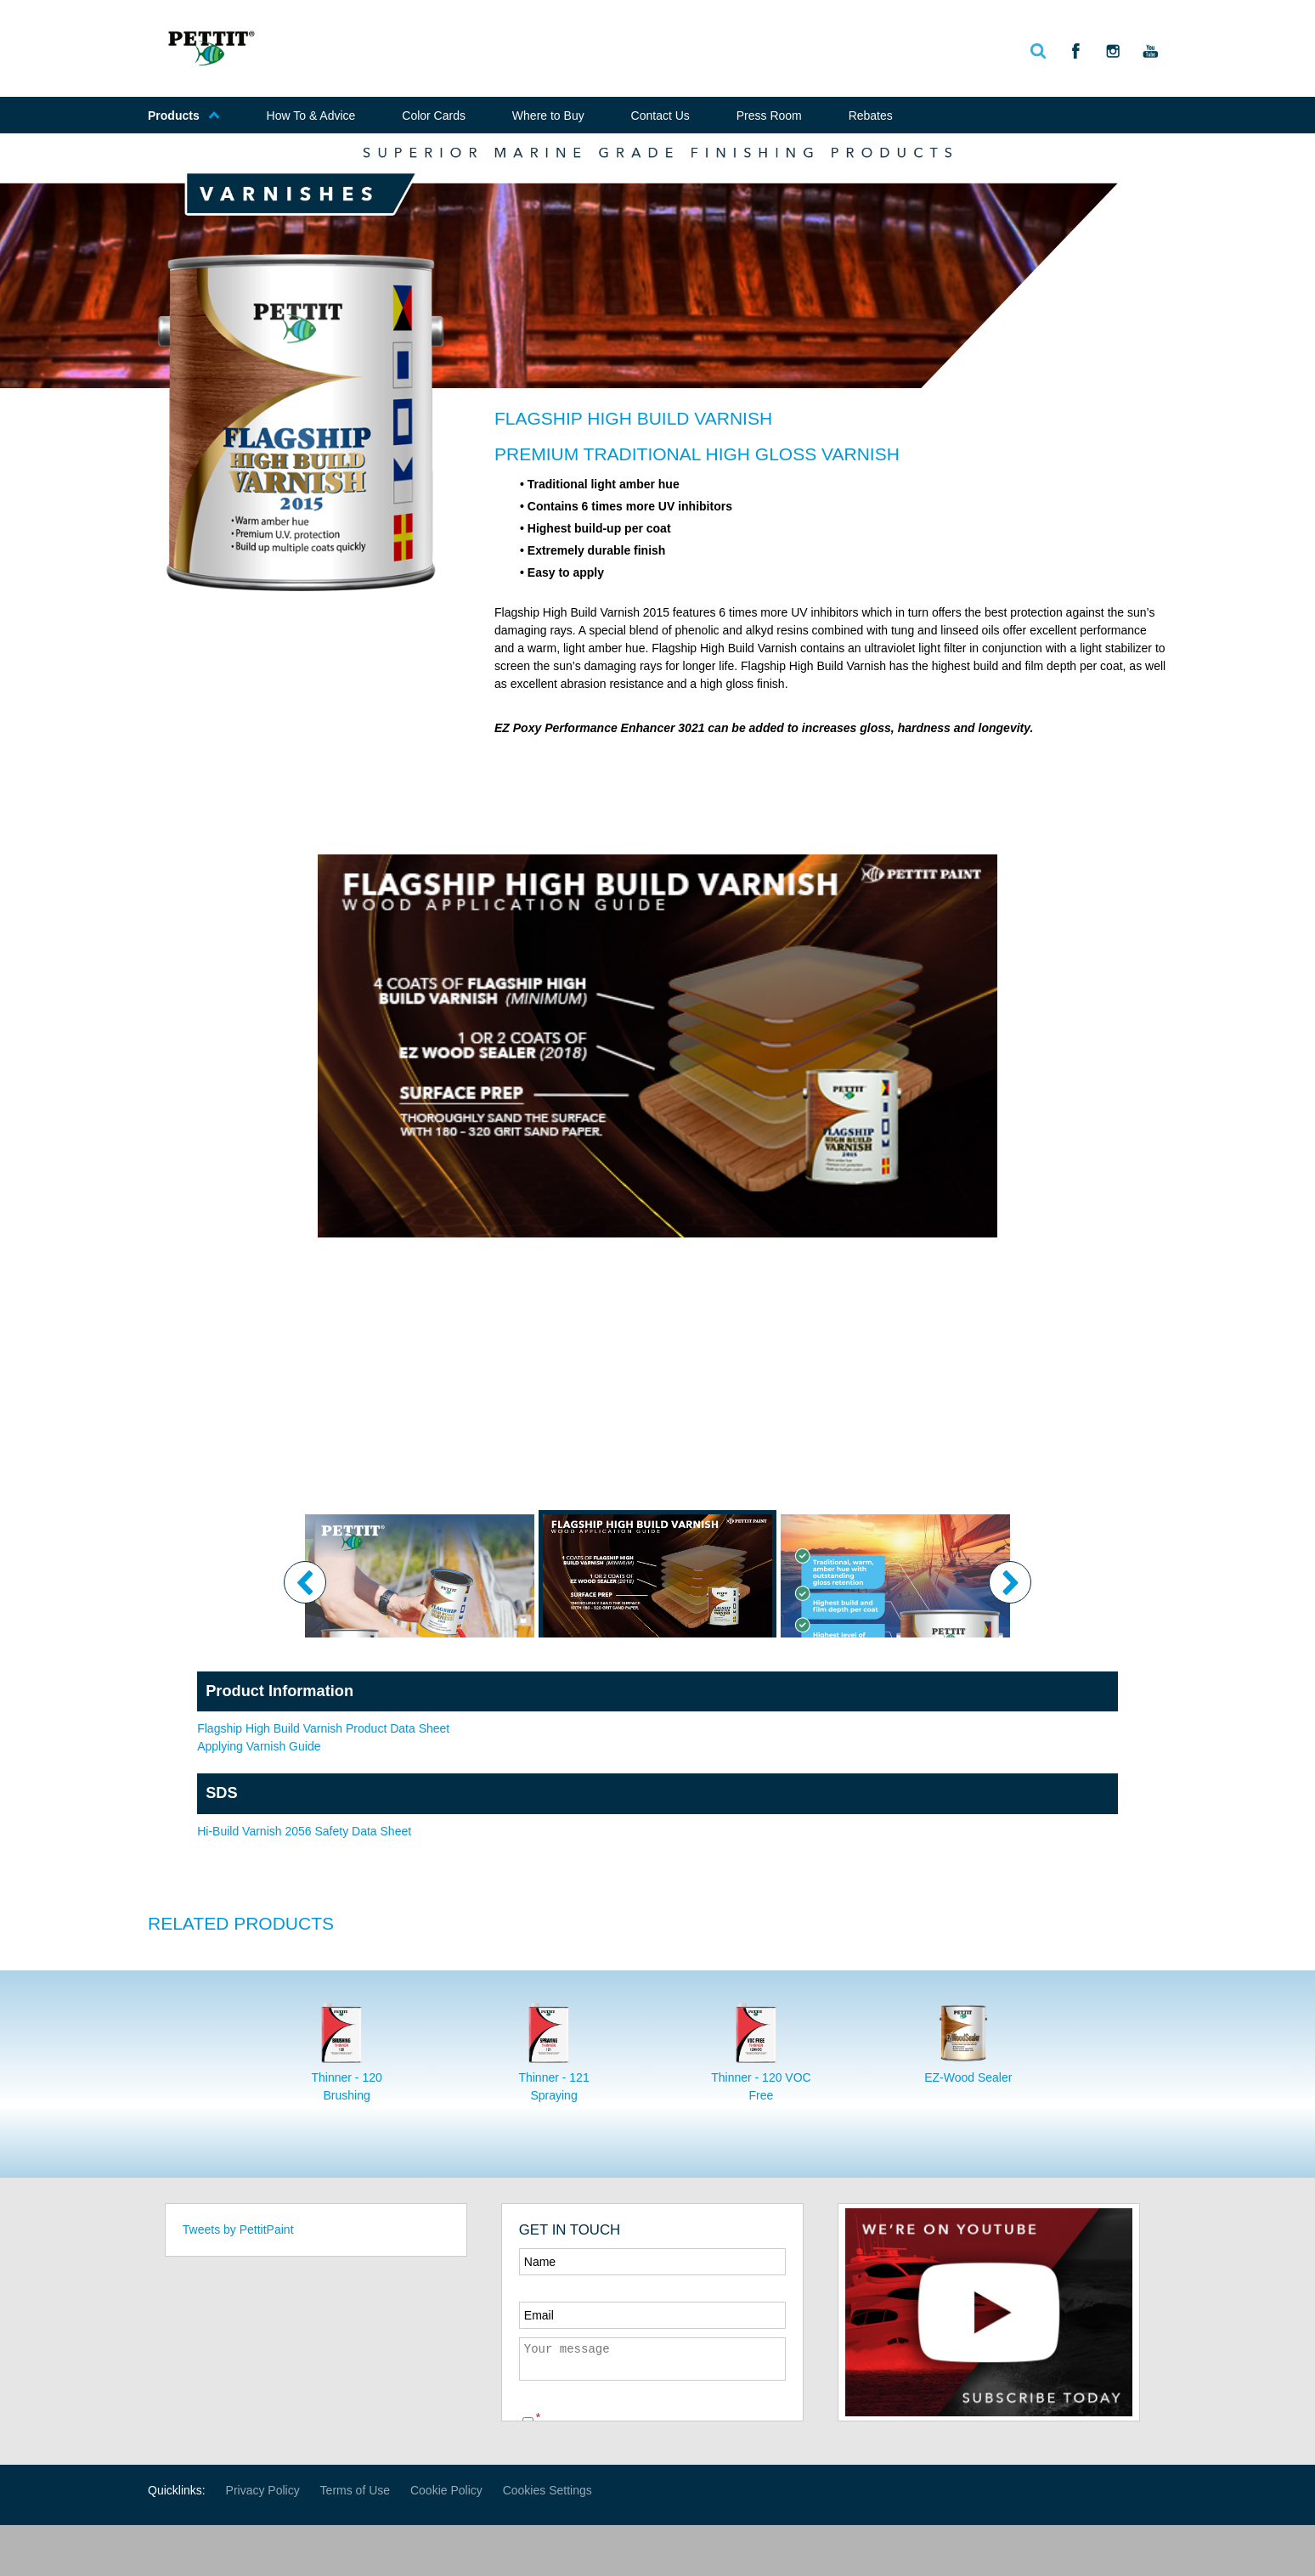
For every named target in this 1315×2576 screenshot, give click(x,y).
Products (184, 115)
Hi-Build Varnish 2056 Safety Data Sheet (304, 1831)
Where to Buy (548, 115)
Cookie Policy (446, 2490)
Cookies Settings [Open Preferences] (547, 2490)
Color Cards (434, 115)
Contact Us (660, 115)
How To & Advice (311, 115)
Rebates (871, 115)
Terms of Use (355, 2490)
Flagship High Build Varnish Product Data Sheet (323, 1728)
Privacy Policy (263, 2490)
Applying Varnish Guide (258, 1746)
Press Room (769, 115)
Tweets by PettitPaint (238, 2229)
